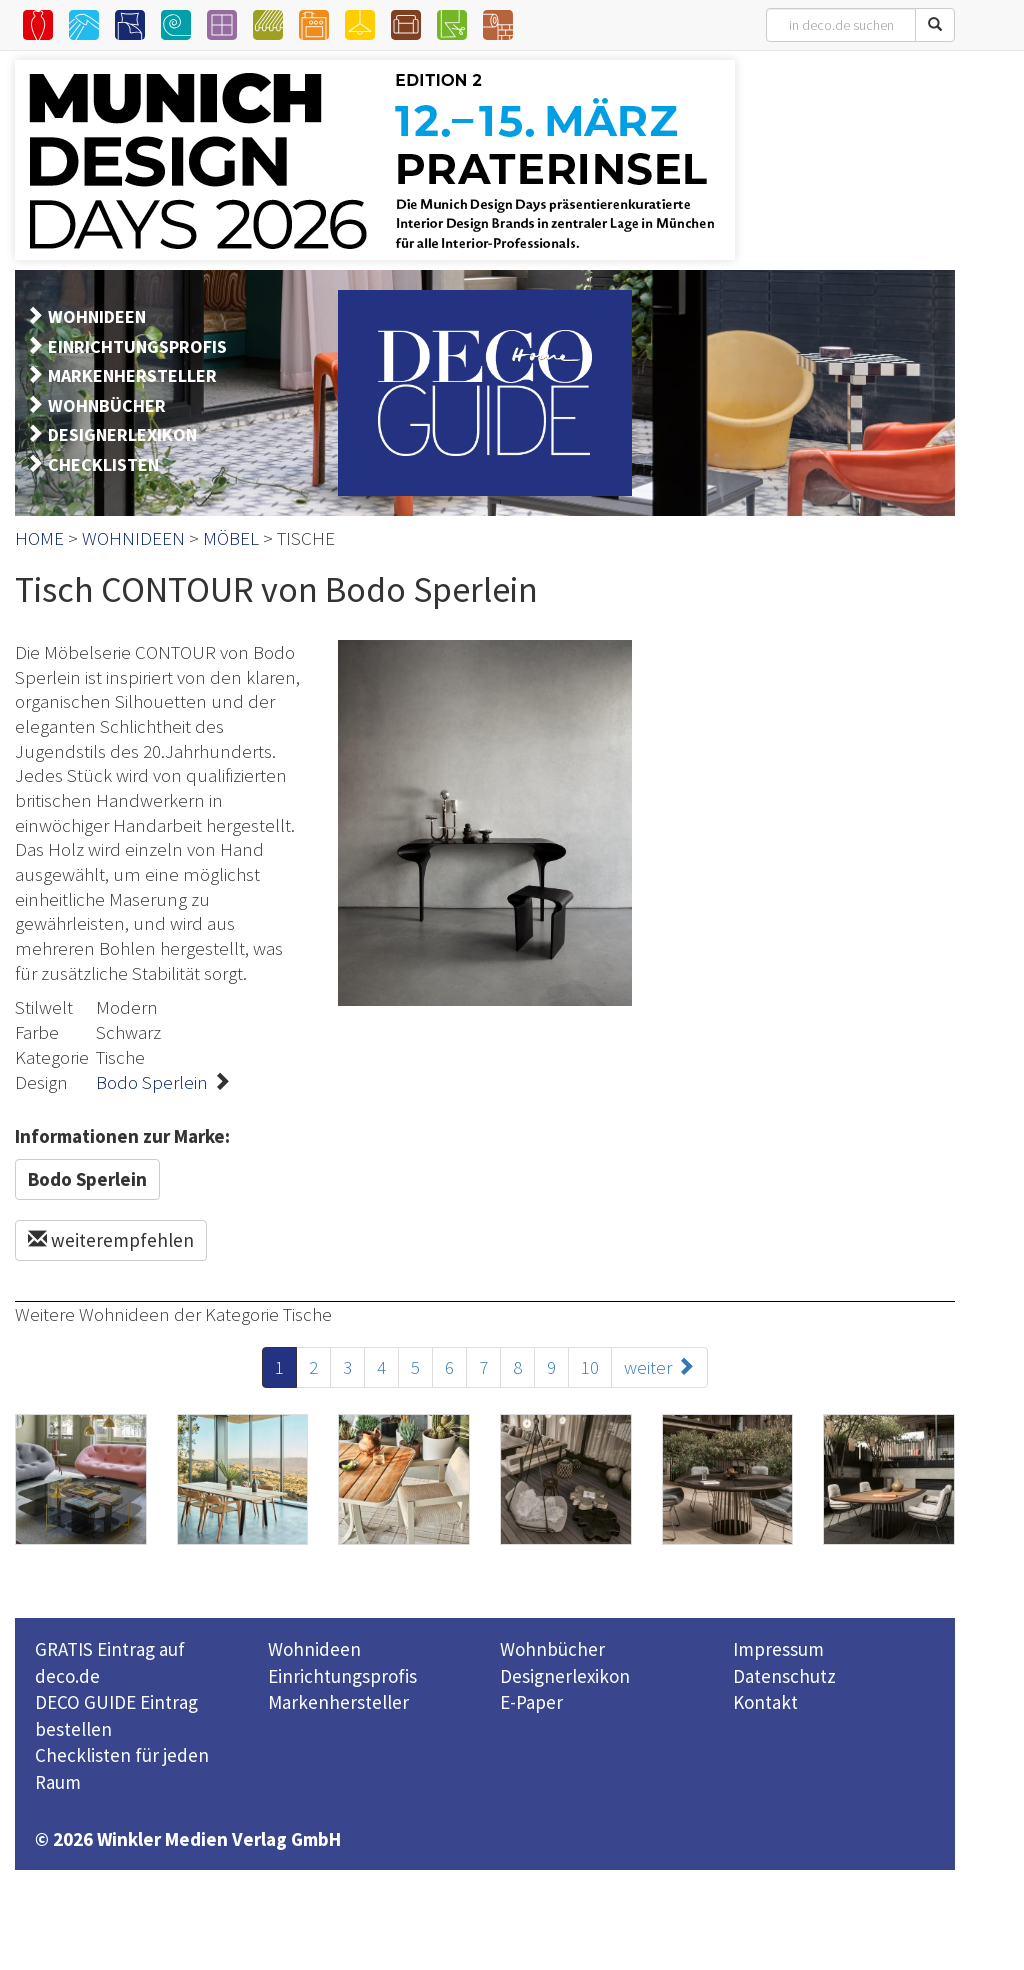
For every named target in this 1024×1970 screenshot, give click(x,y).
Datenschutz (784, 1676)
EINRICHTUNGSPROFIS (137, 346)
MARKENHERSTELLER (132, 375)
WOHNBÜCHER (107, 405)
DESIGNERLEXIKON (122, 434)
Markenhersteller (338, 1702)
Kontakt (765, 1702)
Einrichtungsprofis (342, 1676)
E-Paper (531, 1702)
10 (590, 1367)
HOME (39, 538)
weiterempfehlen (111, 1240)
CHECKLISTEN (103, 464)
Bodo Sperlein (152, 1082)
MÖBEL (231, 538)
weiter (659, 1367)
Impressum (778, 1649)
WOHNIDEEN (97, 316)
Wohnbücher (552, 1649)
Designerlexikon (565, 1676)
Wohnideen (314, 1649)
